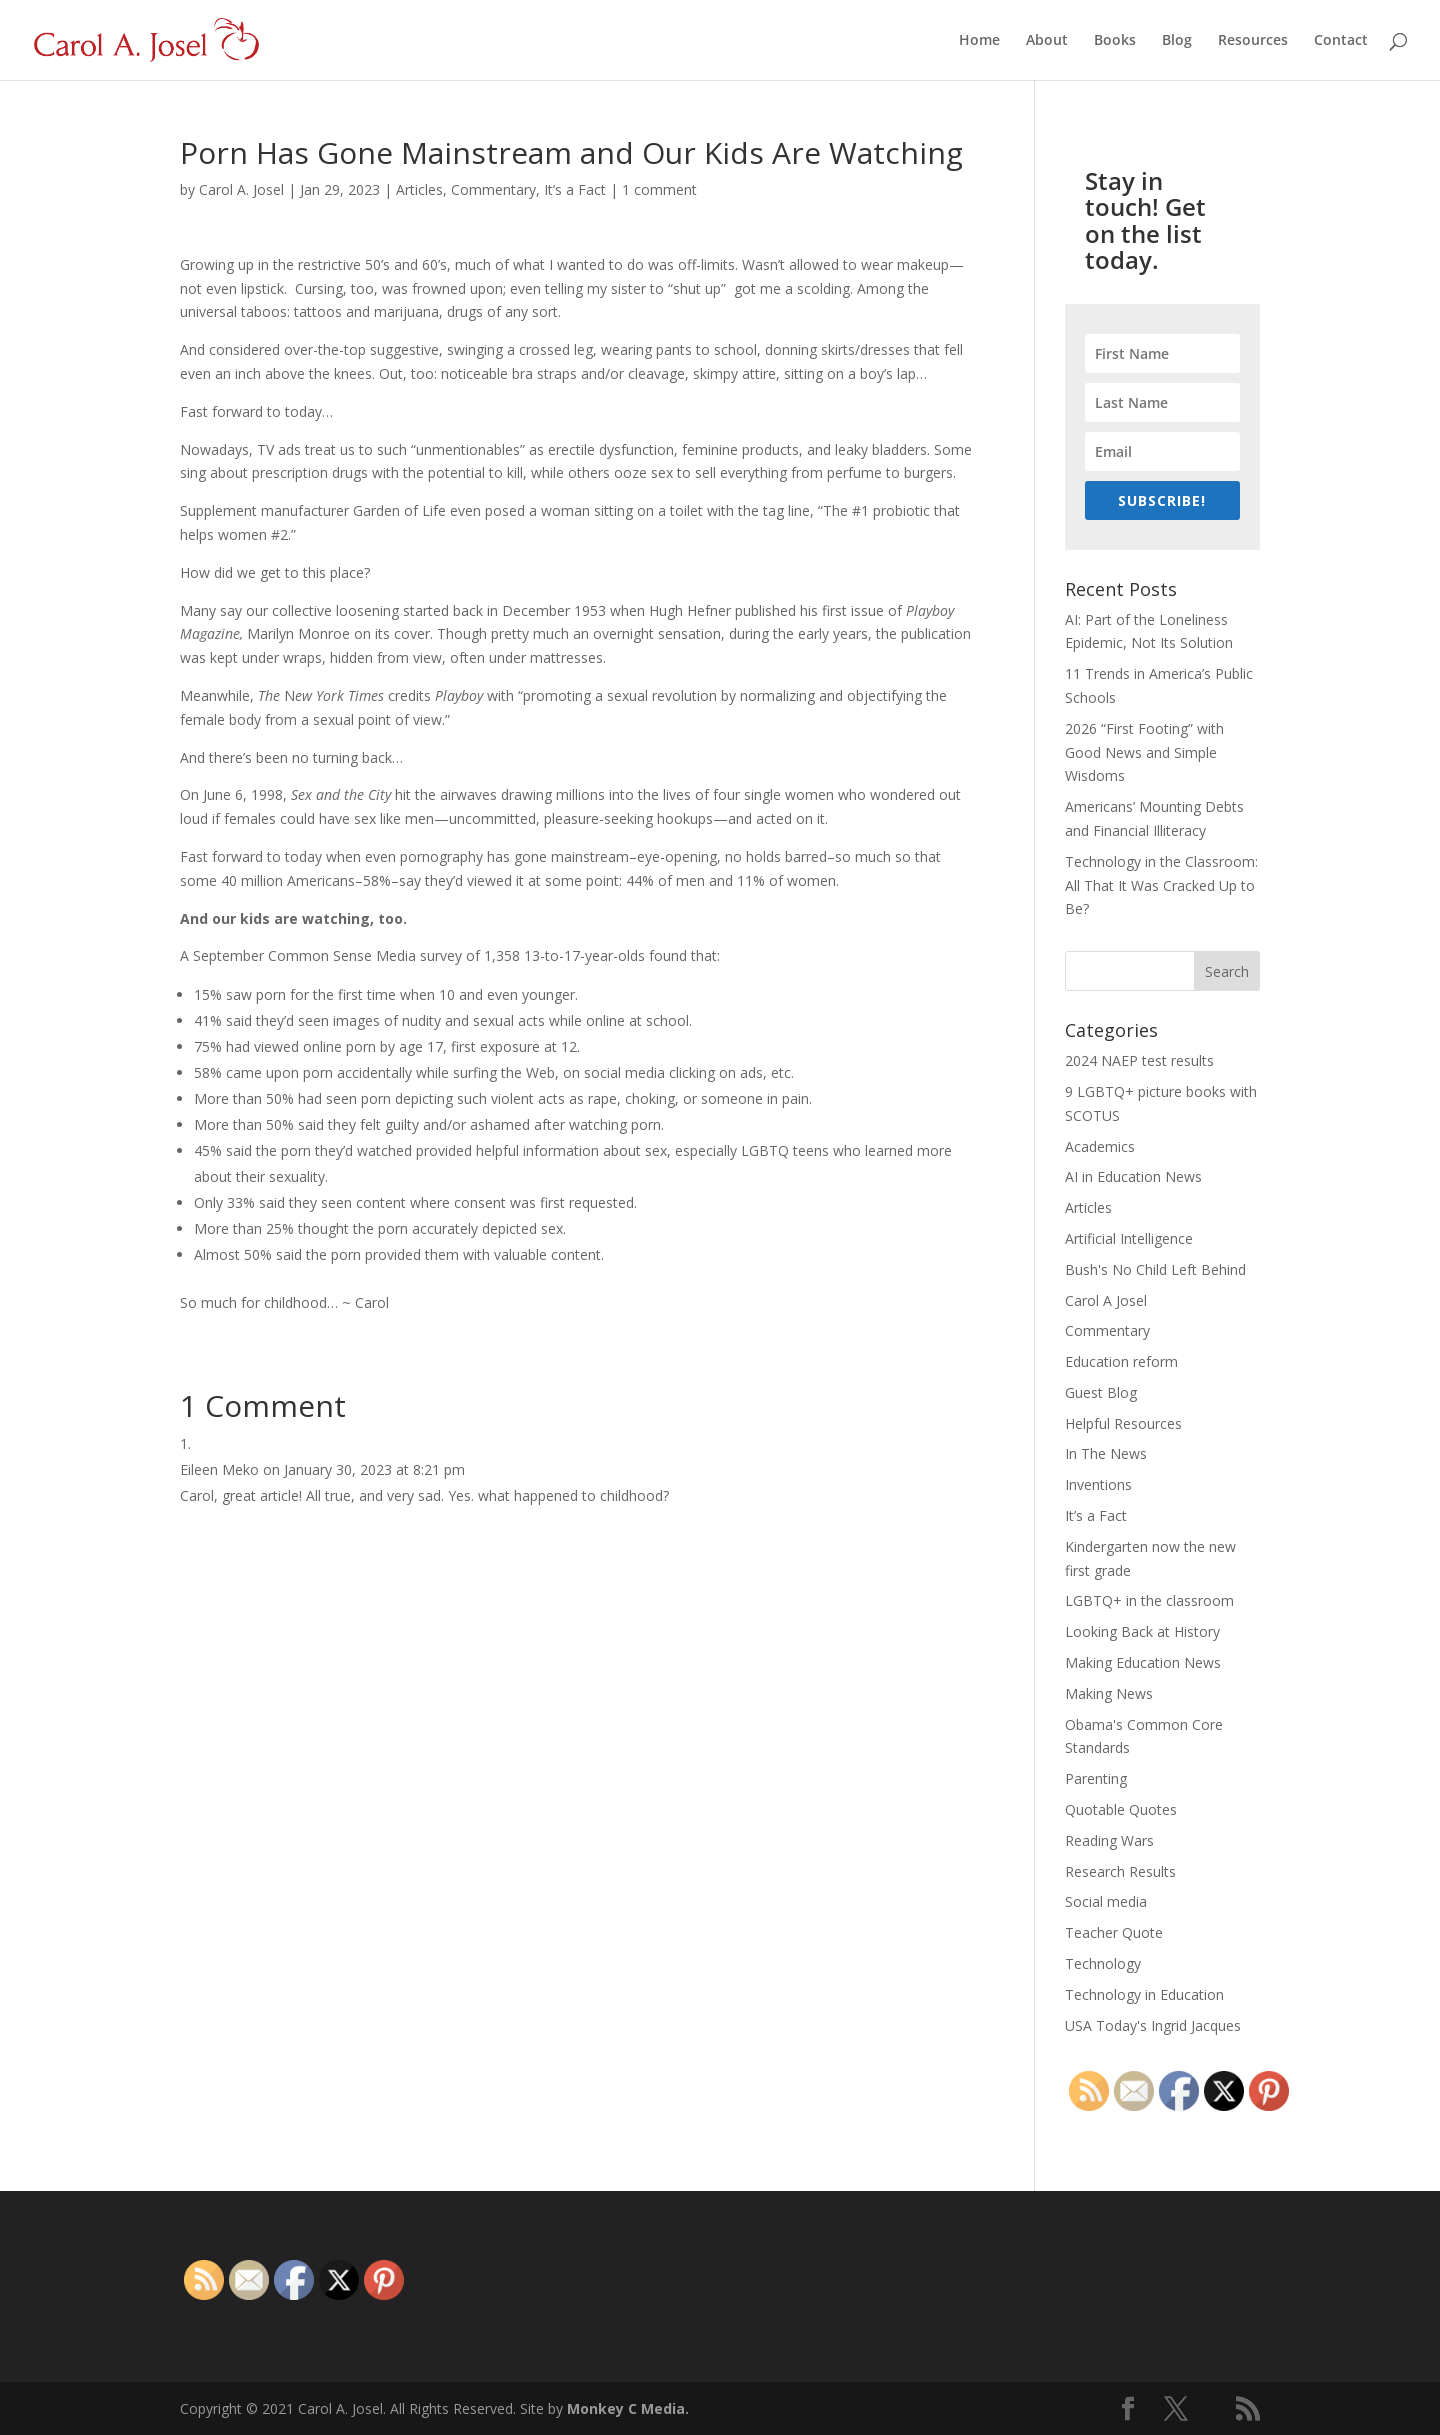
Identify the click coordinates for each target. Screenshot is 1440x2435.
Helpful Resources (1123, 1423)
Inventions (1098, 1484)
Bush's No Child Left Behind (1155, 1269)
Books (1115, 41)
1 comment (659, 189)
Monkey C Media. (628, 2408)
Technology (1103, 1963)
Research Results (1120, 1871)
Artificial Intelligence (1129, 1238)
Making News (1109, 1693)
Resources (1253, 41)
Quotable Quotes (1121, 1809)
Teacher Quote (1114, 1932)
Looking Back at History (1142, 1631)
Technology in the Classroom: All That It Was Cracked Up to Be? (1161, 885)
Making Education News (1143, 1662)
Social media (1106, 1901)
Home (979, 41)
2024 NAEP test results (1139, 1060)
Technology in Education (1144, 1994)
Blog (1177, 41)
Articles (419, 189)
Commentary (493, 189)
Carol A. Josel (241, 189)
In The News (1106, 1453)
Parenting (1096, 1778)
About (1047, 41)
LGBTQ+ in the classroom (1149, 1600)
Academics (1100, 1146)
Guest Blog (1101, 1392)
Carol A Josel (1106, 1300)
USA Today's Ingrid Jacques (1153, 2025)
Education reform (1121, 1361)
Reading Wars (1109, 1840)
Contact (1341, 41)
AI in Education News (1133, 1176)
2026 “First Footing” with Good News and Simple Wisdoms (1144, 752)
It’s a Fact (575, 189)
